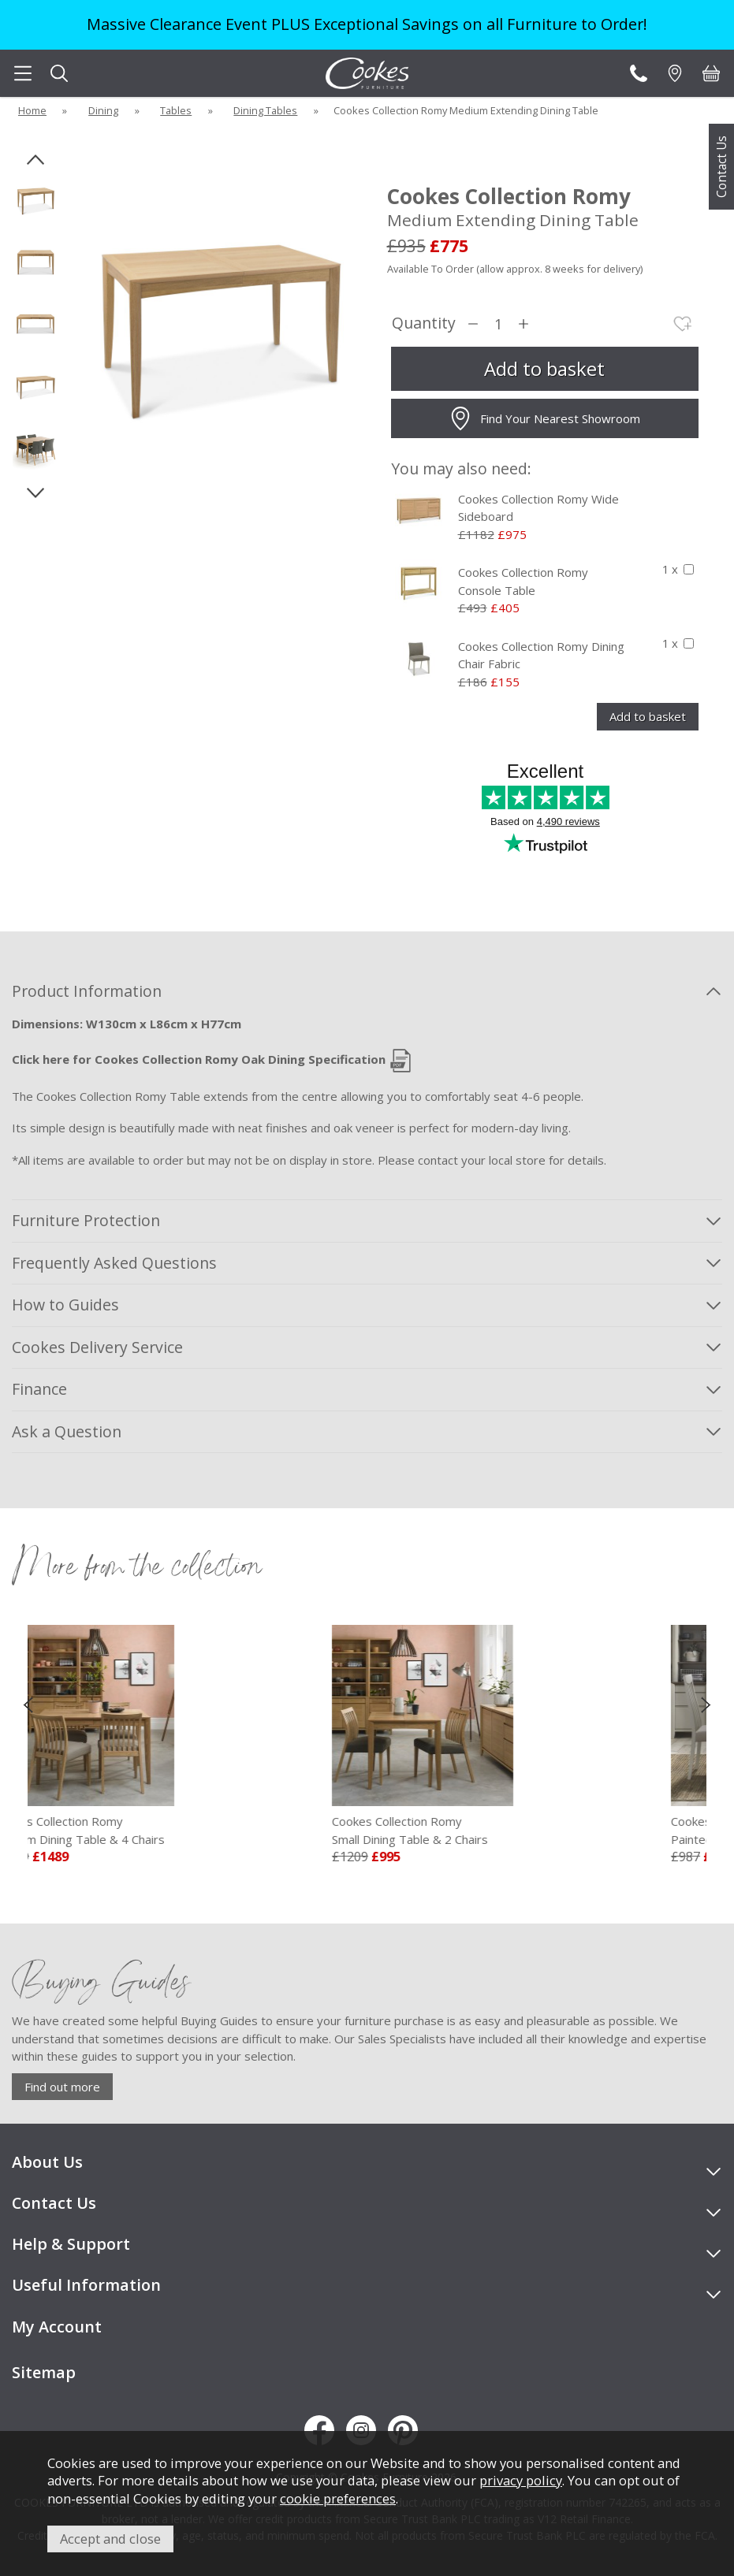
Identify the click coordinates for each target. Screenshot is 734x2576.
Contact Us (721, 167)
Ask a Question (66, 1431)
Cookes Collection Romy (130, 1830)
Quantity (424, 323)
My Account (57, 2326)
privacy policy (520, 2480)
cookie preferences (338, 2498)
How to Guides (65, 1304)
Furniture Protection (86, 1220)
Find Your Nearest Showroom (544, 418)
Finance (39, 1389)
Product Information (87, 991)
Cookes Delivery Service (97, 1347)
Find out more (62, 2087)
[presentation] (28, 1703)
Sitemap (44, 2372)
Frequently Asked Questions (114, 1262)
